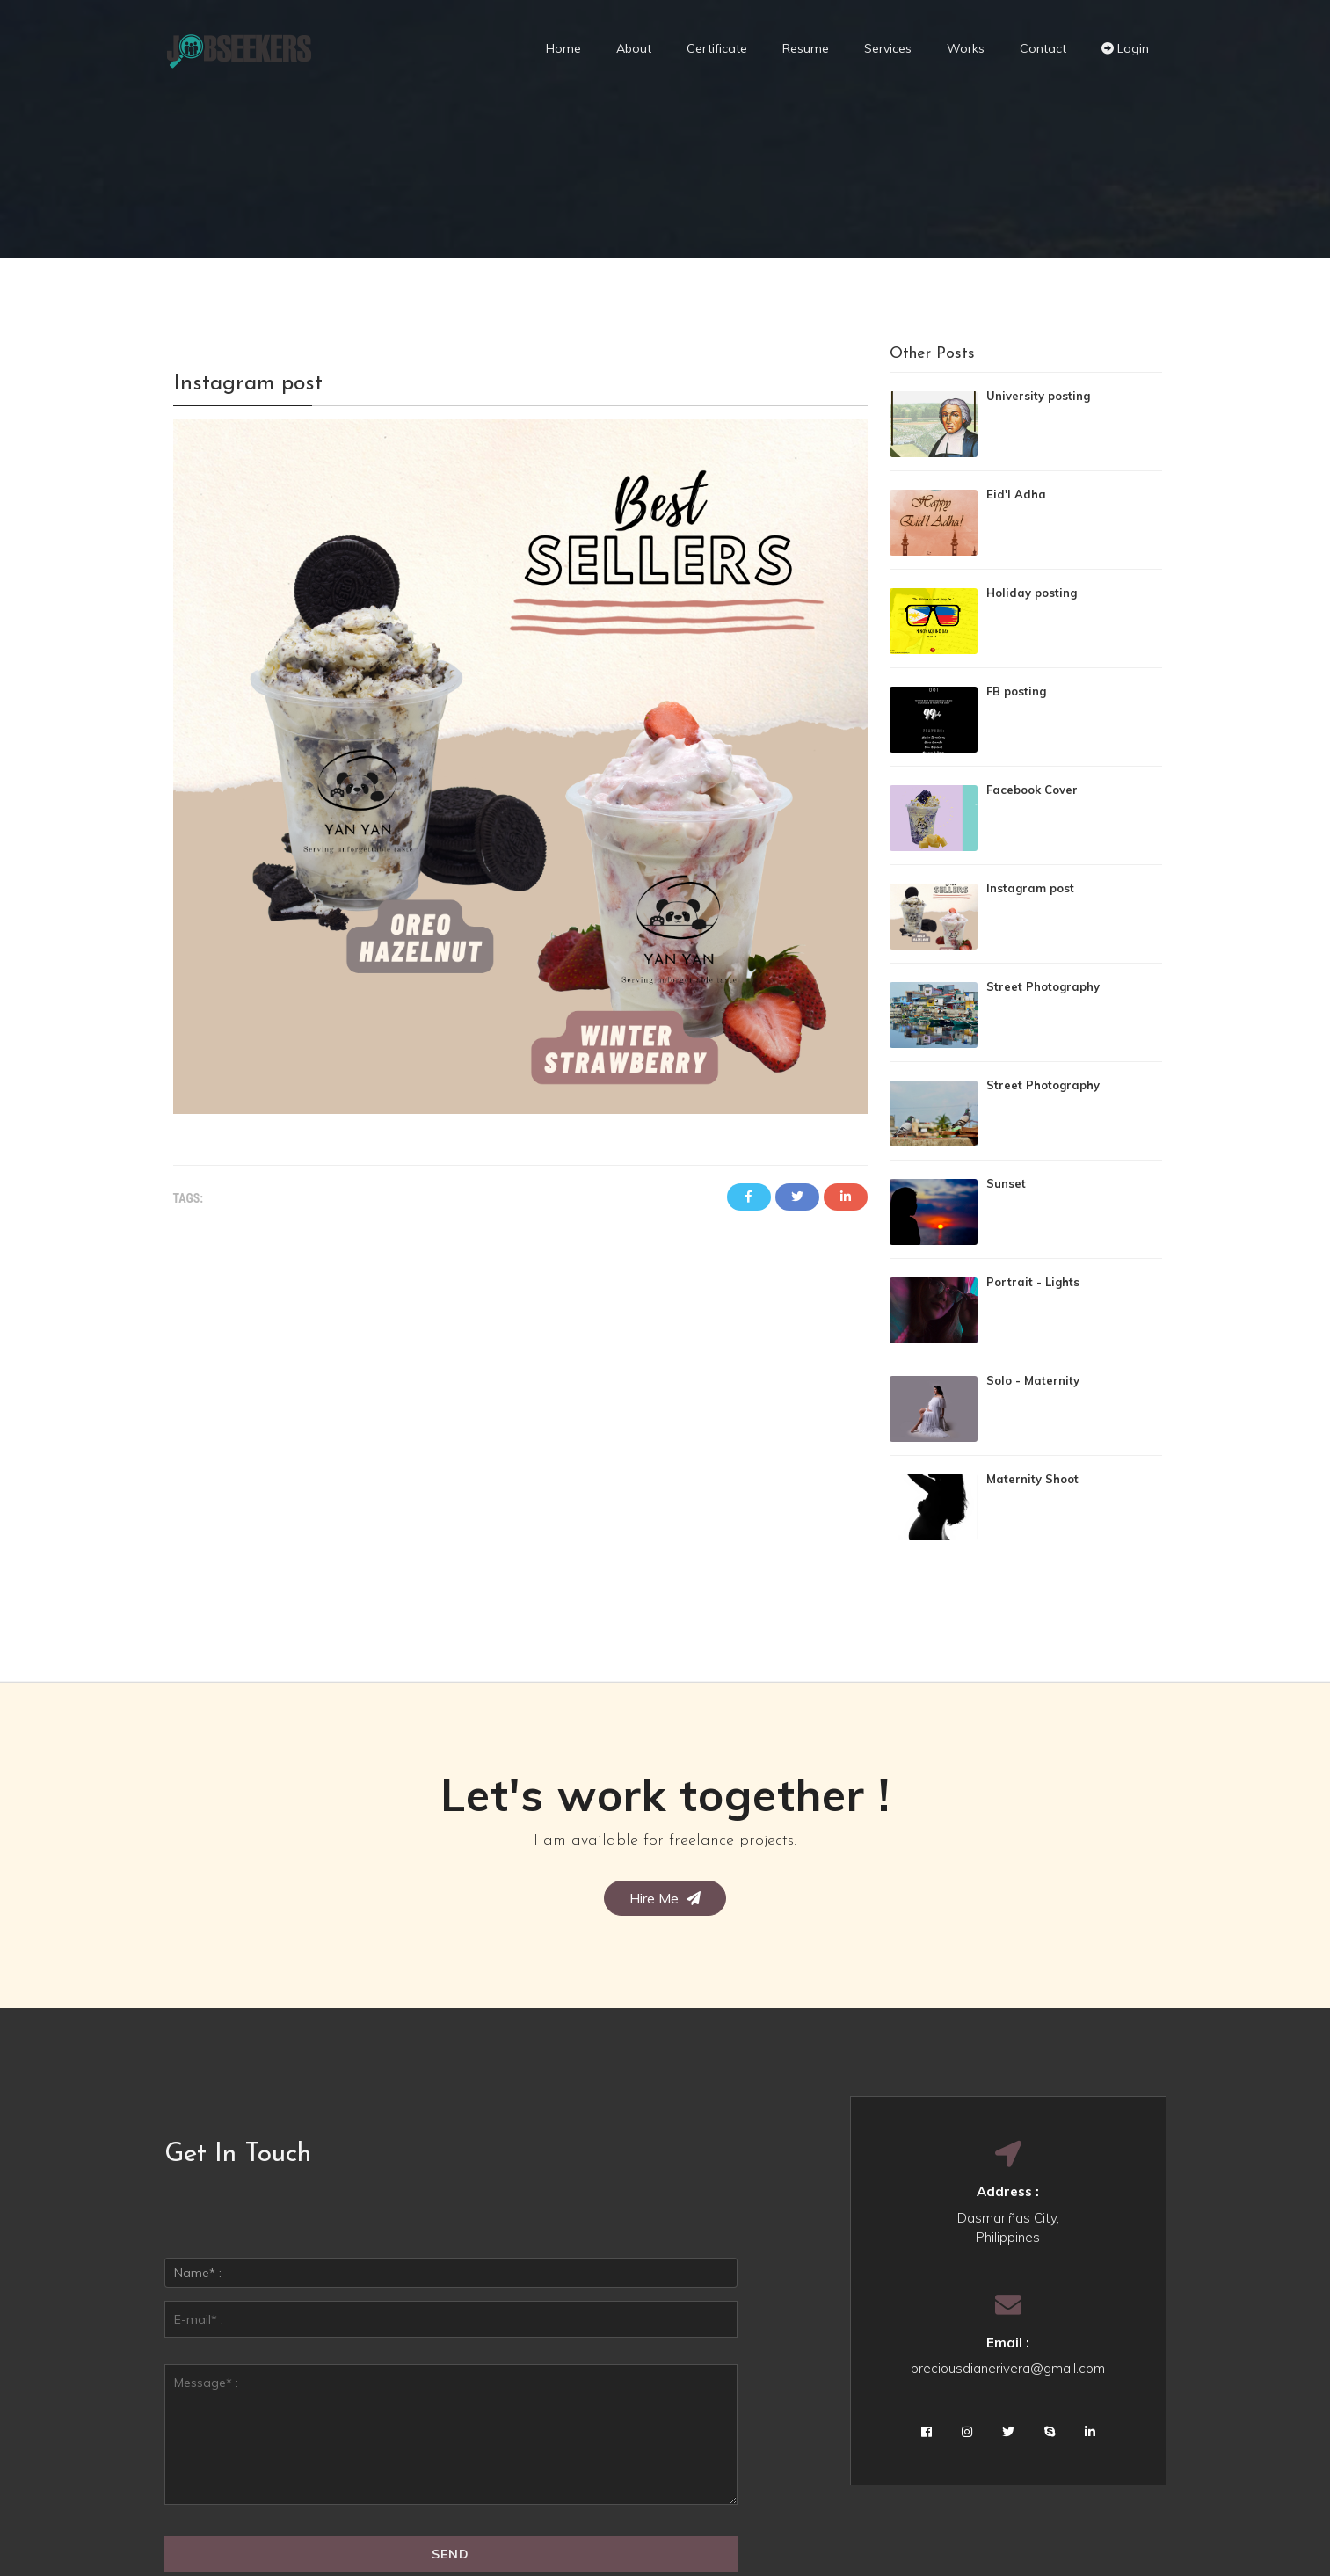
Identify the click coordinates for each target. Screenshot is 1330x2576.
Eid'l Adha (1016, 494)
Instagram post (1030, 888)
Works (966, 48)
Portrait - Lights (1032, 1282)
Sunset (1006, 1183)
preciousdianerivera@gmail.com (1008, 2368)
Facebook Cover (1032, 789)
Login (1125, 48)
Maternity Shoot (1032, 1479)
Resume (805, 48)
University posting (1038, 396)
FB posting (1016, 691)
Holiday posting (1031, 593)
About (633, 48)
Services (888, 48)
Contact (1043, 48)
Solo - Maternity (1032, 1380)
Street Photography (1043, 986)
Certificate (717, 48)
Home (563, 48)
